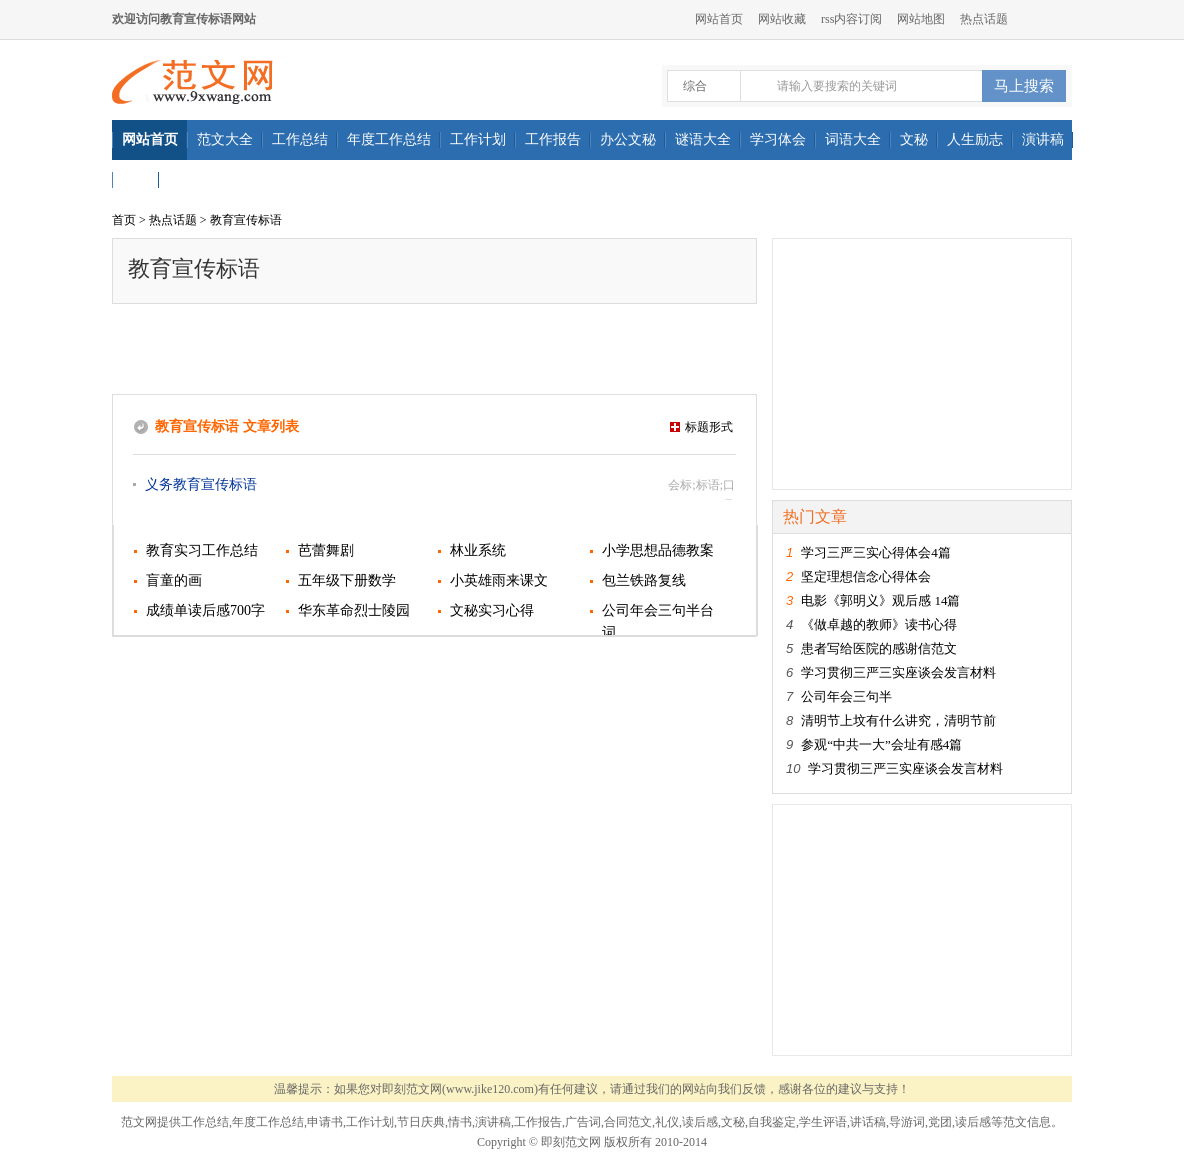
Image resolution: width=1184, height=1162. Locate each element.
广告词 (583, 1122)
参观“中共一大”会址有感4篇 (881, 744)
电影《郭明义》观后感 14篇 (880, 600)
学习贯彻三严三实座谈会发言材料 (898, 672)
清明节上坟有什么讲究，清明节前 (898, 720)
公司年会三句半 (846, 696)
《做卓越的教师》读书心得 (879, 624)
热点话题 (984, 19)
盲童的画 (174, 580)
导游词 (907, 1122)
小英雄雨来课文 (499, 580)
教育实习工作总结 (202, 550)
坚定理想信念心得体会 (866, 576)
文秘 (733, 1122)
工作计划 (370, 1122)
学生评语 (823, 1122)
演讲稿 (493, 1122)
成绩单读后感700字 (205, 610)
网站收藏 (782, 19)
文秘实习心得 (492, 610)
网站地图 (921, 19)
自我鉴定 (772, 1122)
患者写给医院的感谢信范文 (879, 648)
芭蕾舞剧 (326, 550)
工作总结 (205, 1122)
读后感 (700, 1122)
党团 (940, 1122)
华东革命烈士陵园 (354, 610)
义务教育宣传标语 (201, 484)
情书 (460, 1122)
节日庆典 (421, 1122)
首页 (124, 220)
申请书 (325, 1122)
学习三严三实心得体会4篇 (876, 552)
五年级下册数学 (347, 580)
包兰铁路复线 (644, 580)
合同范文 (628, 1122)
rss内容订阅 (851, 19)
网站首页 (719, 19)
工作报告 (538, 1122)
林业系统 (478, 550)
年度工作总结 (268, 1122)
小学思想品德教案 (658, 550)
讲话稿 (868, 1122)
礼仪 (667, 1122)
